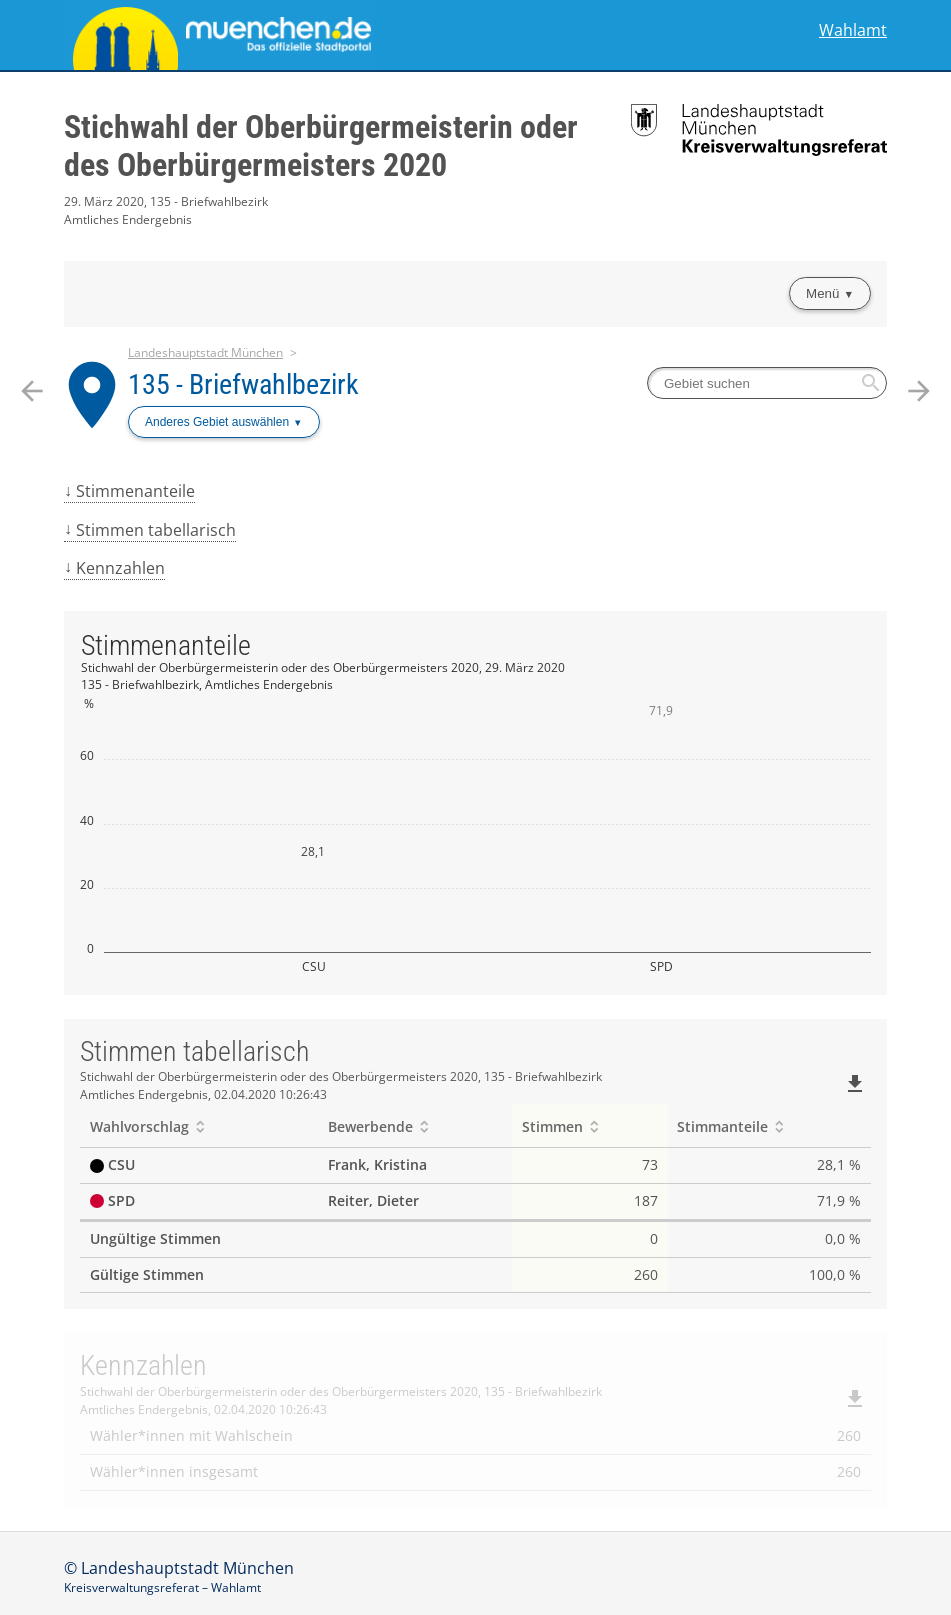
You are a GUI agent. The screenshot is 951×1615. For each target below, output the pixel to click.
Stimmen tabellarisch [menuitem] (156, 530)
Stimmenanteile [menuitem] (135, 491)
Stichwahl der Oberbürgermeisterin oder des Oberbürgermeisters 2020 (321, 146)
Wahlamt (853, 30)
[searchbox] (767, 383)
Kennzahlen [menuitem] (120, 568)
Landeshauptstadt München (205, 352)
